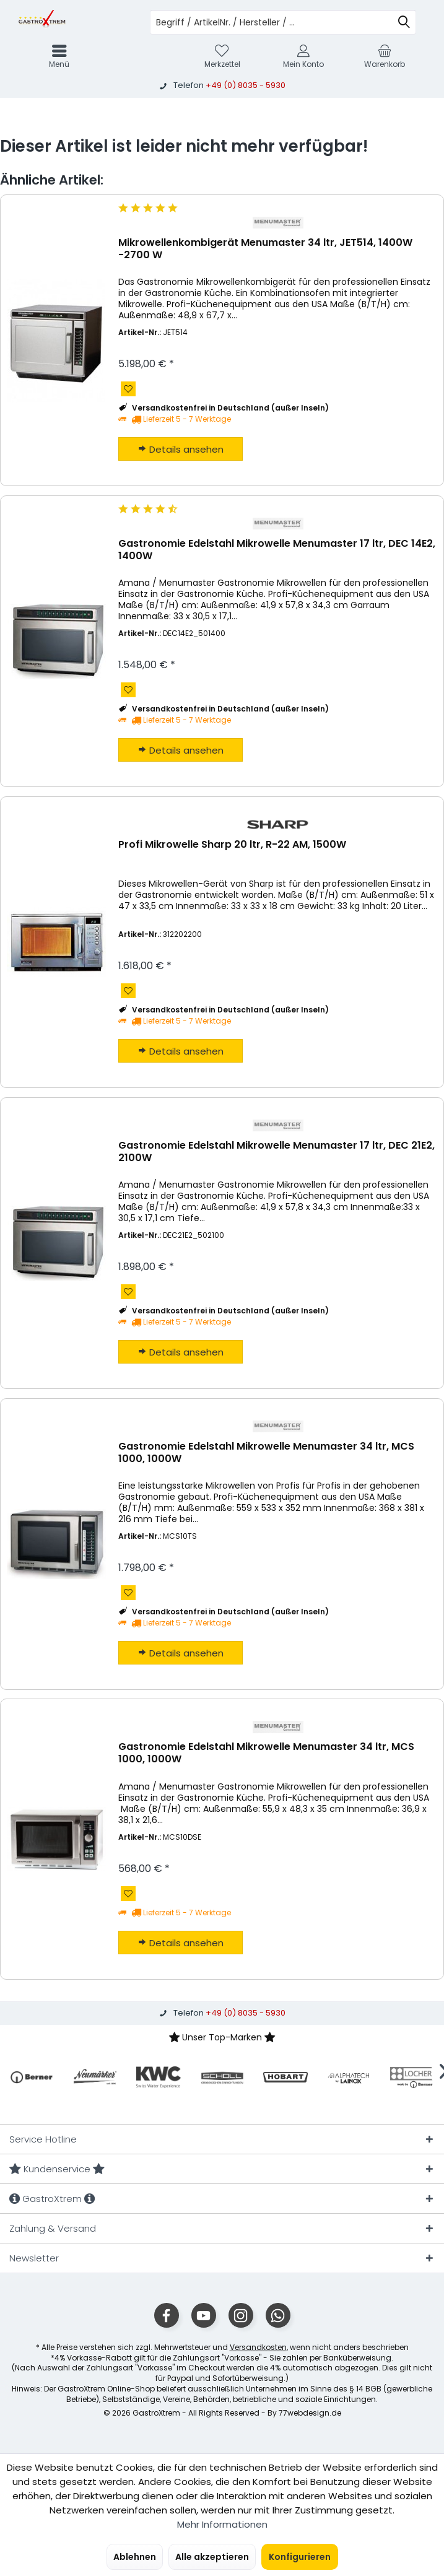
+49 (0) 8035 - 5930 (245, 85)
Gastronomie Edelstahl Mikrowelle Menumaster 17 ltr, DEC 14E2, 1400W (276, 550)
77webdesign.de (310, 2413)
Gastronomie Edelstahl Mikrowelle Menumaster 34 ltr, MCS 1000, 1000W (266, 1453)
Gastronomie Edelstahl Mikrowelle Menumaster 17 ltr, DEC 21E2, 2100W (276, 1152)
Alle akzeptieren (212, 2557)
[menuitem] (384, 56)
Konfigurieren (300, 2557)
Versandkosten (258, 2347)
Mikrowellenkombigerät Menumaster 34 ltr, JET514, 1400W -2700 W (265, 249)
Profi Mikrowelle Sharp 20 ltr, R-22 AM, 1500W (232, 844)
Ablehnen (134, 2557)
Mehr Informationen (222, 2524)
